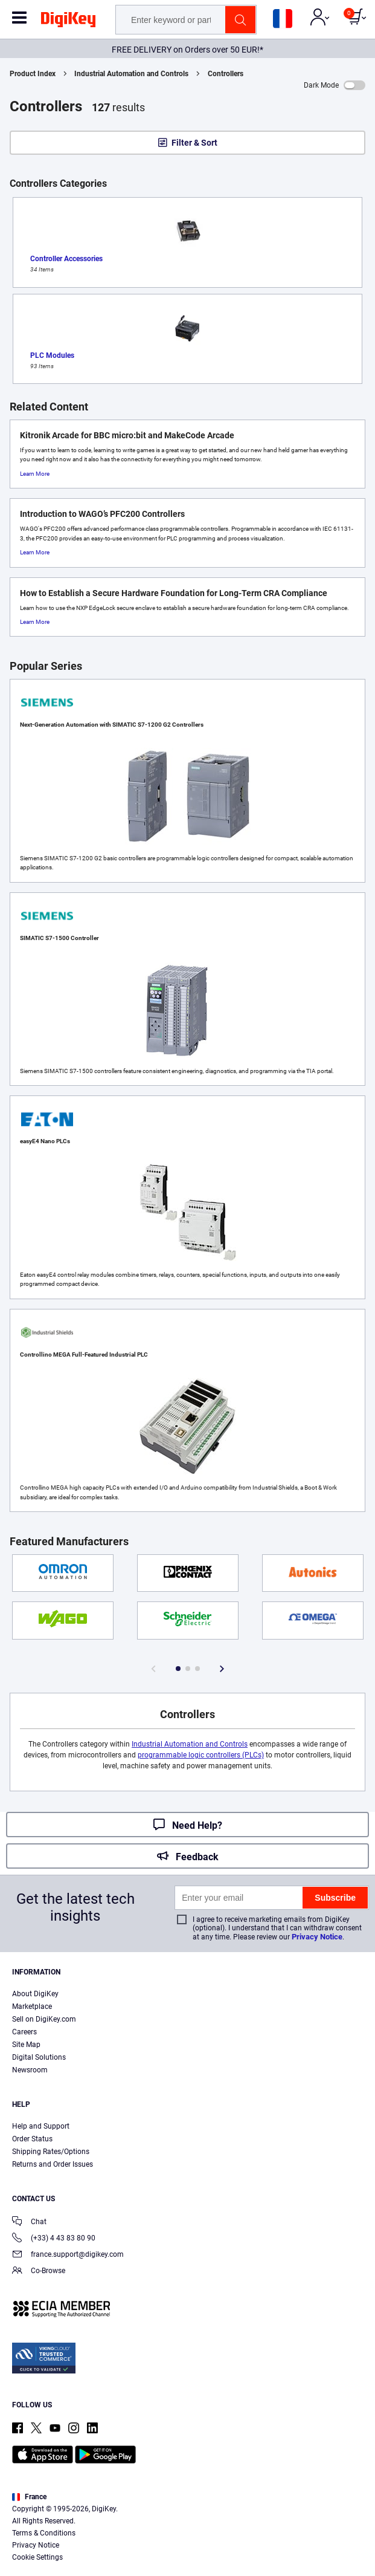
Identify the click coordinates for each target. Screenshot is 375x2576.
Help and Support (40, 2126)
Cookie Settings (37, 2557)
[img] (68, 21)
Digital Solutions (39, 2057)
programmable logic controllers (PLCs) (201, 1755)
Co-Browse (38, 2271)
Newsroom (30, 2070)
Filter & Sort (194, 143)
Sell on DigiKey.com (44, 2019)
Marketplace (32, 2006)
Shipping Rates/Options (50, 2151)
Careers (24, 2032)
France (29, 2497)
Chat (29, 2222)
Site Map (26, 2044)
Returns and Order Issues (52, 2164)
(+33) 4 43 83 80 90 (53, 2239)
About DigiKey (35, 1994)
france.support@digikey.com (68, 2255)
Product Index (33, 74)
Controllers (225, 74)
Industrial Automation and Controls (131, 74)
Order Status (32, 2139)
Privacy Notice (317, 1936)
